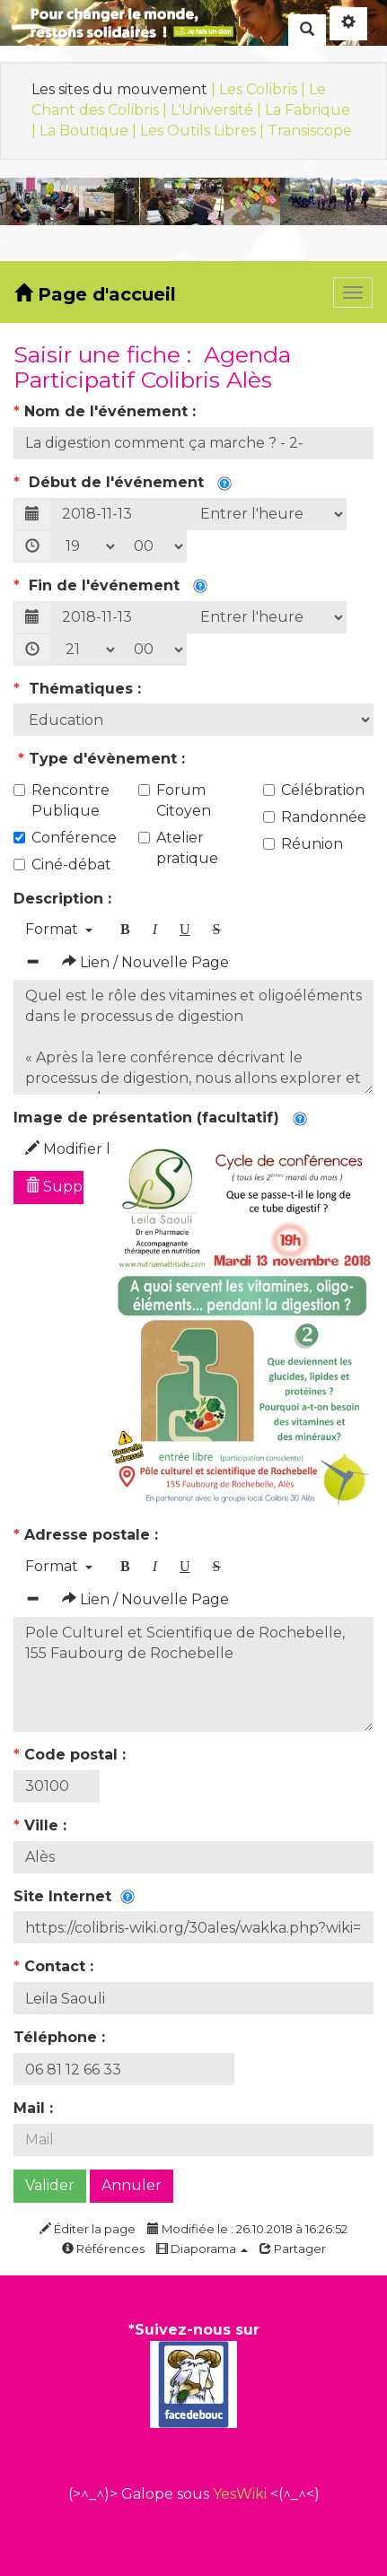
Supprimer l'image (54, 1186)
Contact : (55, 1966)
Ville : (42, 1825)
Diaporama (202, 2248)
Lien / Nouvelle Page (145, 962)
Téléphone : (61, 2037)
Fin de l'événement (110, 585)
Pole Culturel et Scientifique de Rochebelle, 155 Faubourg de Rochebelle (193, 1674)
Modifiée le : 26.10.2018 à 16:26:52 (247, 2229)
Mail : (35, 2108)
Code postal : (71, 1754)
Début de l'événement (122, 482)
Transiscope (310, 130)
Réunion (303, 843)
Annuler (131, 2185)
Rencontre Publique (61, 800)
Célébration (314, 790)
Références (103, 2248)
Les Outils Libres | (204, 130)
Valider (50, 2185)
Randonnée (314, 816)
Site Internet (74, 1896)
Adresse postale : (88, 1534)
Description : (64, 898)
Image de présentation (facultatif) (160, 1117)
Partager (292, 2248)
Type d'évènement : (101, 758)
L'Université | (218, 109)
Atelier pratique (178, 848)
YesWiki (240, 2493)
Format (58, 929)
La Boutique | (90, 130)
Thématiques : (79, 688)
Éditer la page (88, 2229)
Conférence (65, 837)
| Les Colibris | (260, 89)
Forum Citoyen (174, 800)
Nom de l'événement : (106, 411)
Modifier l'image (54, 1148)
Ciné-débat (62, 864)
